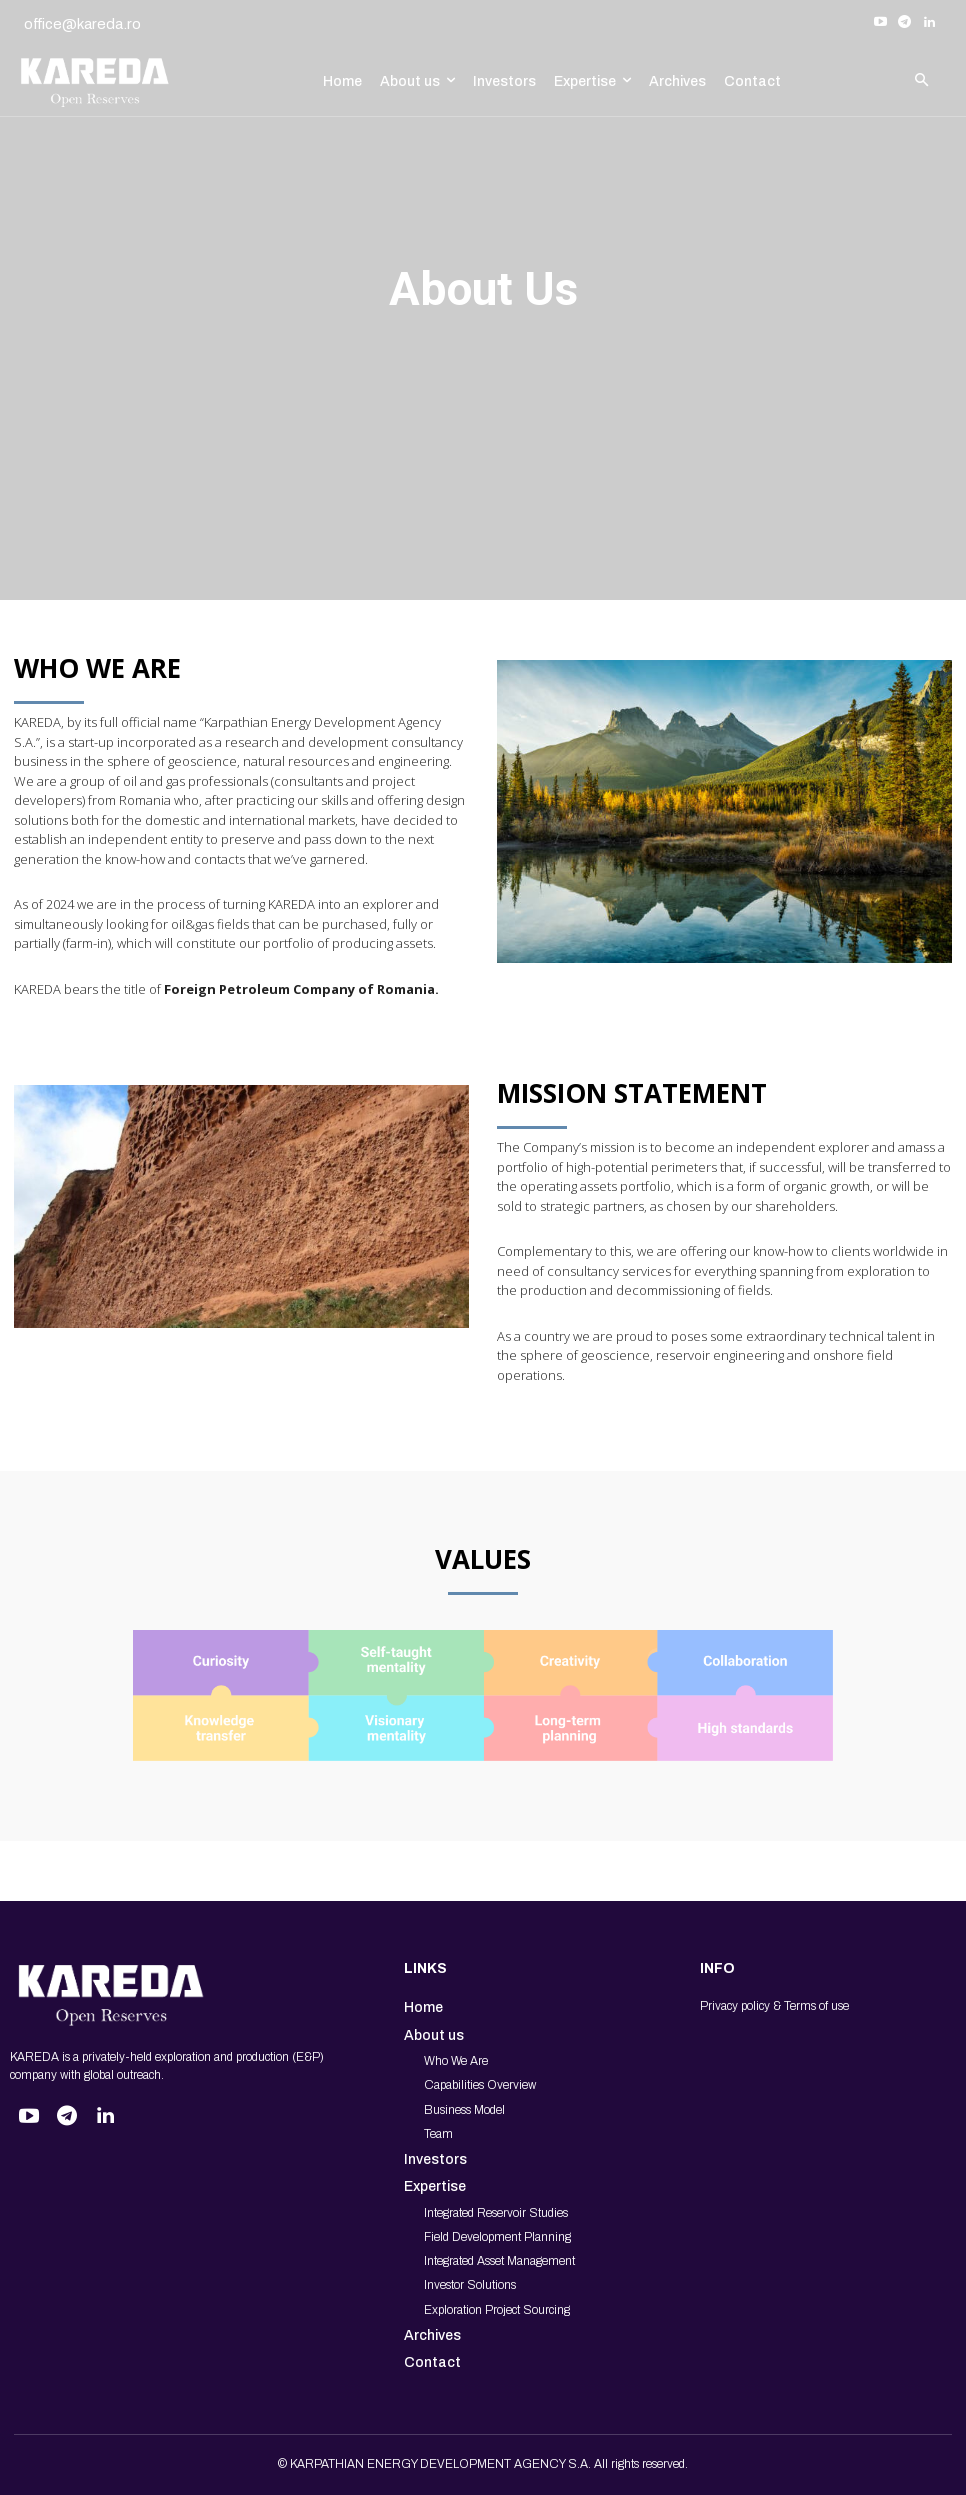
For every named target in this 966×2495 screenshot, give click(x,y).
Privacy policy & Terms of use (774, 2006)
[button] (921, 81)
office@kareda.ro (82, 24)
